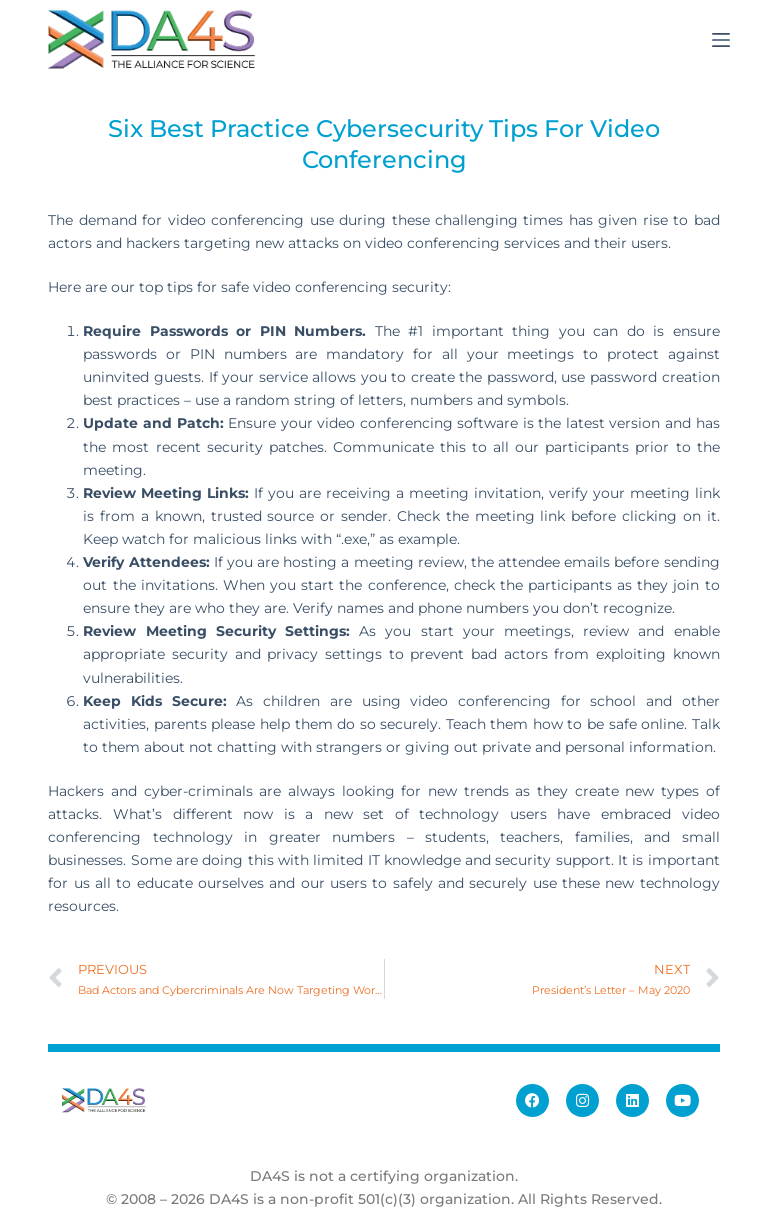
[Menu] (721, 40)
